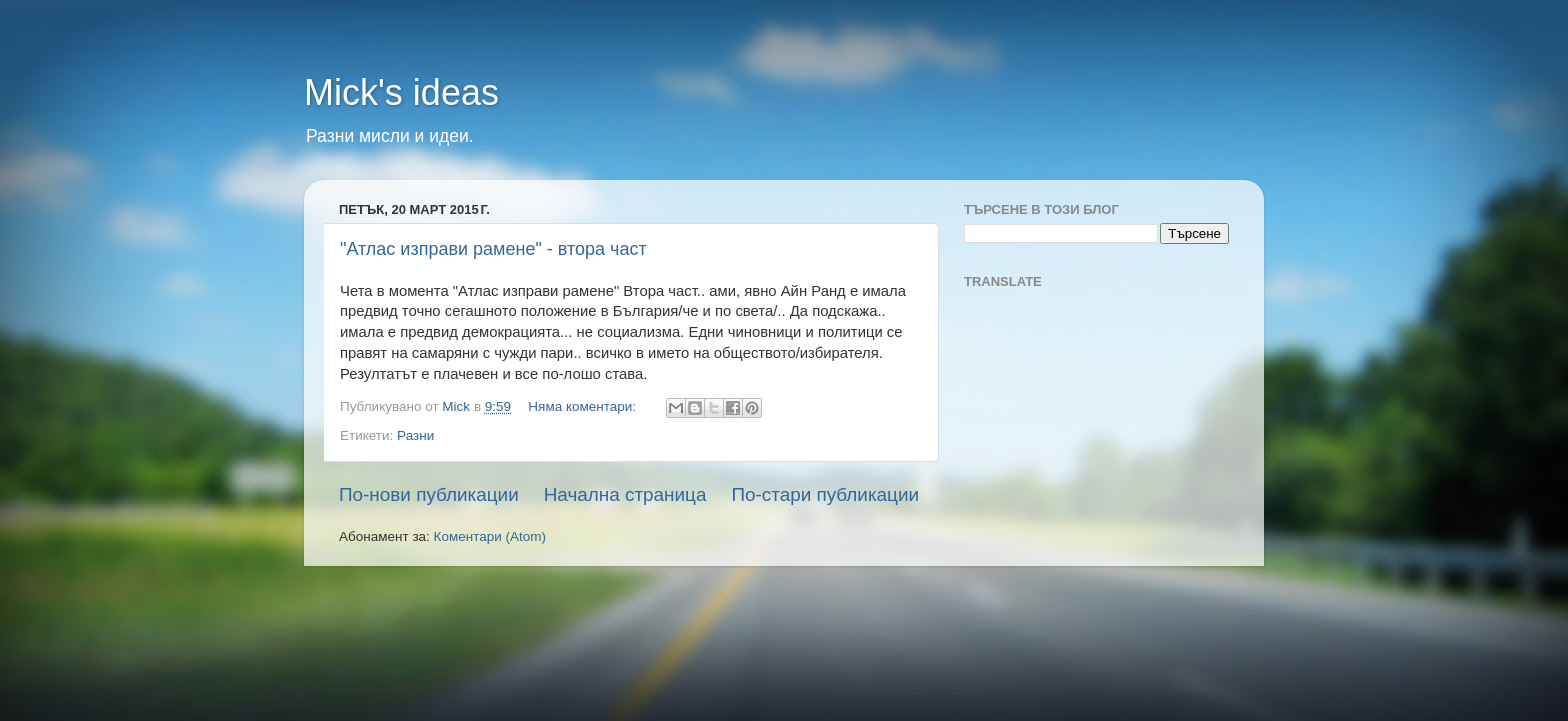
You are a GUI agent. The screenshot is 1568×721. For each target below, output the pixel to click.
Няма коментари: (584, 406)
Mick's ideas (401, 92)
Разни (415, 435)
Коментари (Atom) (490, 536)
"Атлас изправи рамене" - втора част (493, 249)
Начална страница (625, 494)
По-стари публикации (825, 494)
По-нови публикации (429, 494)
